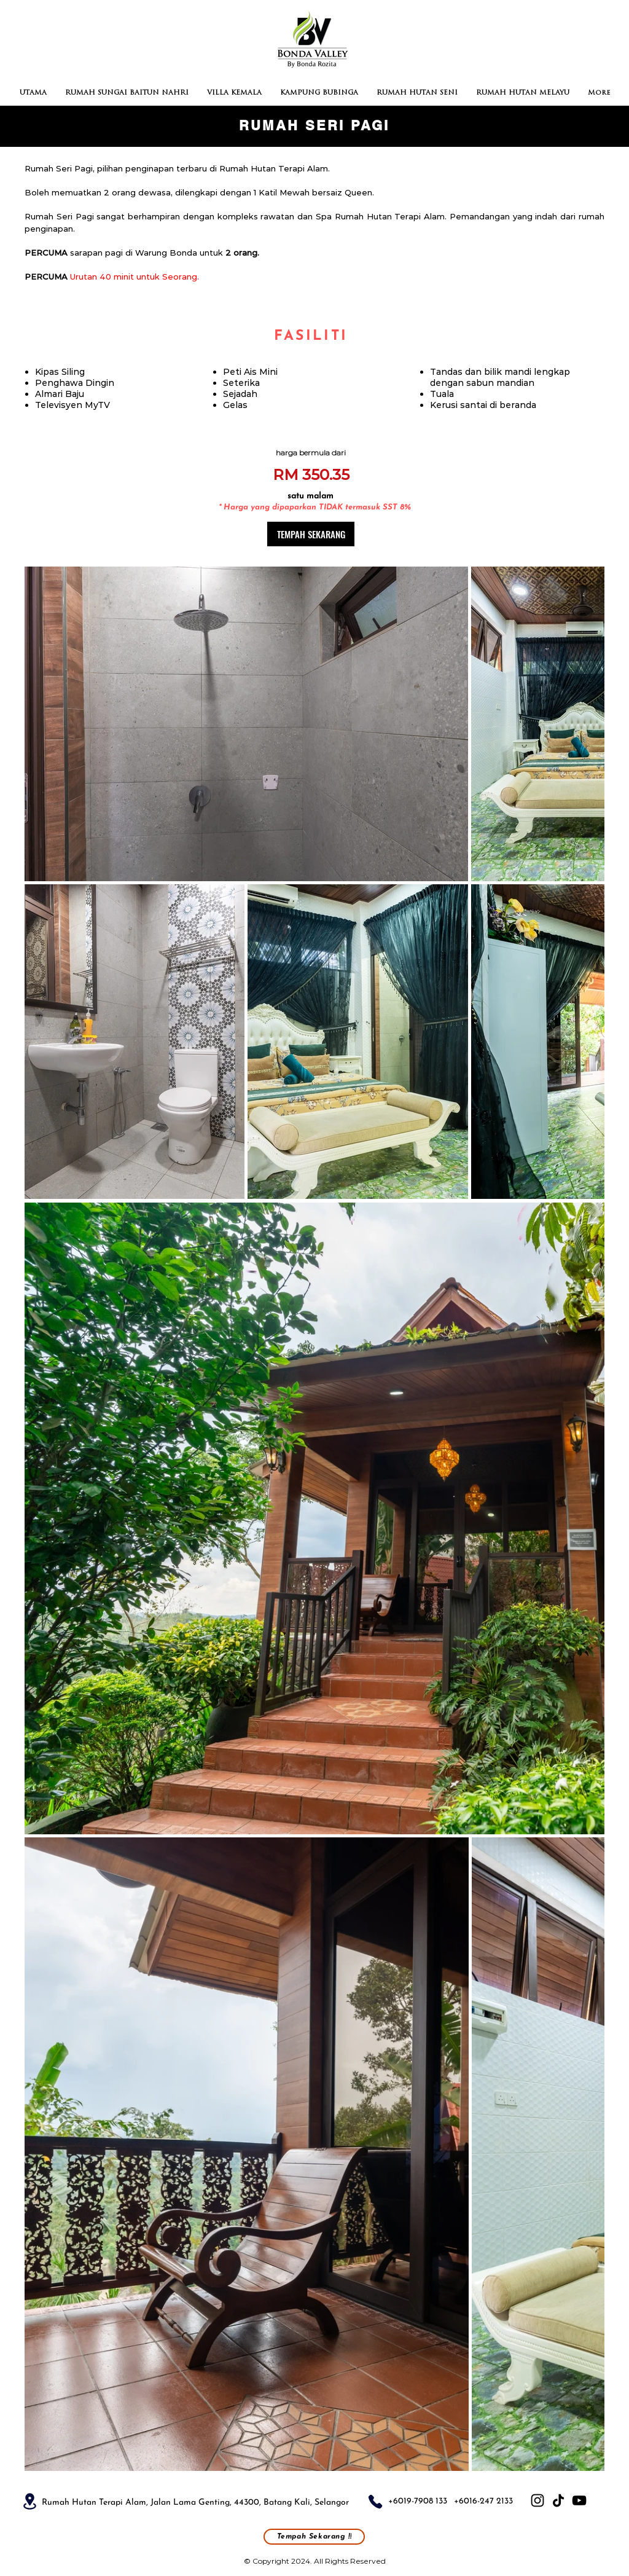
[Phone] (375, 2502)
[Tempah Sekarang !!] (314, 2537)
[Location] (29, 2501)
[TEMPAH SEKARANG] (310, 534)
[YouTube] (579, 2500)
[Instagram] (537, 2500)
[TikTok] (558, 2500)
